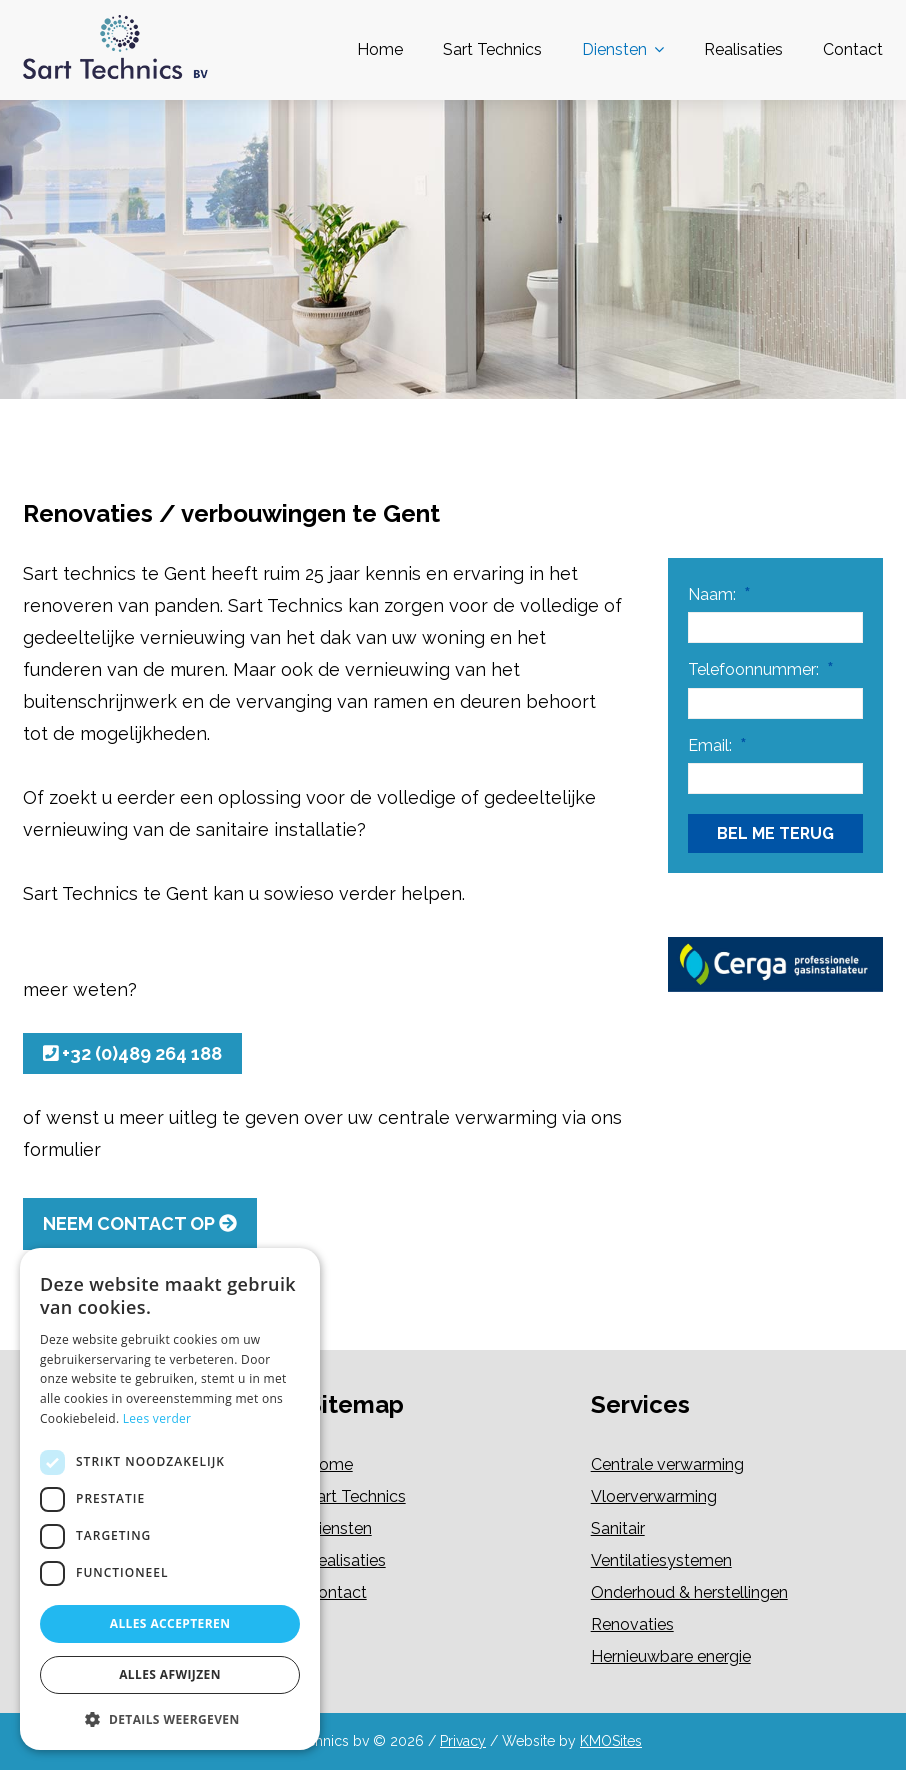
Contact (853, 49)
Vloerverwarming (654, 1496)
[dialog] (170, 1499)
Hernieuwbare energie (671, 1656)
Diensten (614, 49)
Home (380, 49)
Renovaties (632, 1624)
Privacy (463, 1741)
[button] (170, 1718)
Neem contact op (140, 1223)
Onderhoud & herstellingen (689, 1592)
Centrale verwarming (667, 1464)
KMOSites (611, 1741)
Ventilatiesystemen (661, 1560)
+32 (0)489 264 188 (133, 1053)
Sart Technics (492, 49)
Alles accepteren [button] (170, 1623)
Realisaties (743, 49)
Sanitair (618, 1528)
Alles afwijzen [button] (170, 1674)
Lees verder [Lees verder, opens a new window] (157, 1418)
